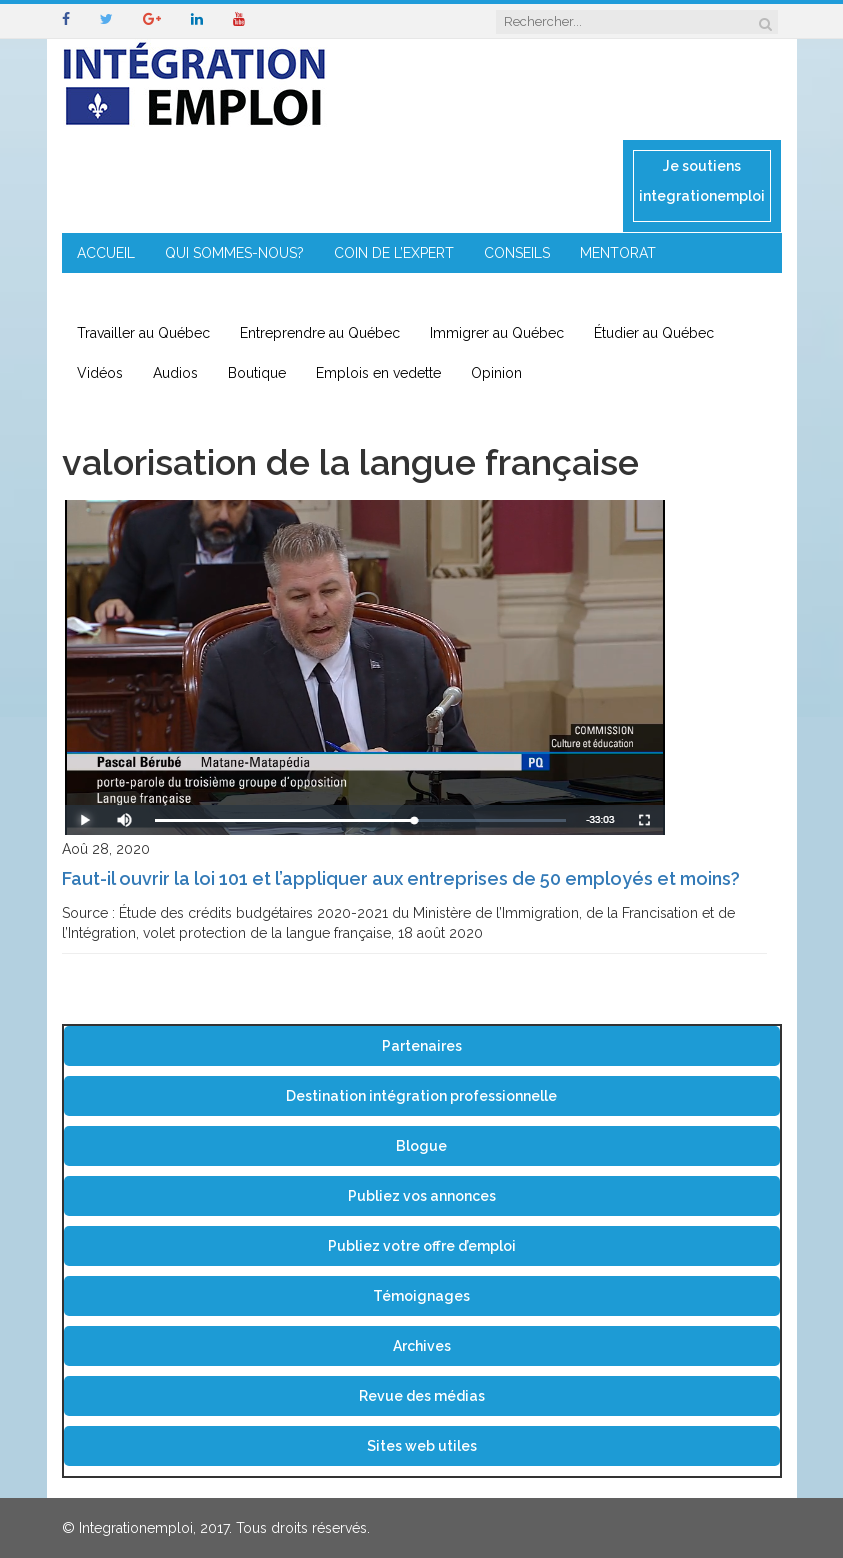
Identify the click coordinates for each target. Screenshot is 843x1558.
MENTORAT (618, 253)
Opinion (496, 373)
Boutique (257, 373)
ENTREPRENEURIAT (140, 293)
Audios (175, 373)
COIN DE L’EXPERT (394, 253)
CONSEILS (517, 253)
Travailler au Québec (143, 333)
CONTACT (465, 293)
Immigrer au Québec (497, 333)
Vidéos (100, 373)
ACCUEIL (106, 253)
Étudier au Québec (654, 333)
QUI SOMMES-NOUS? (234, 253)
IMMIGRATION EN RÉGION (317, 293)
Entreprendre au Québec (320, 333)
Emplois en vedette (378, 373)
